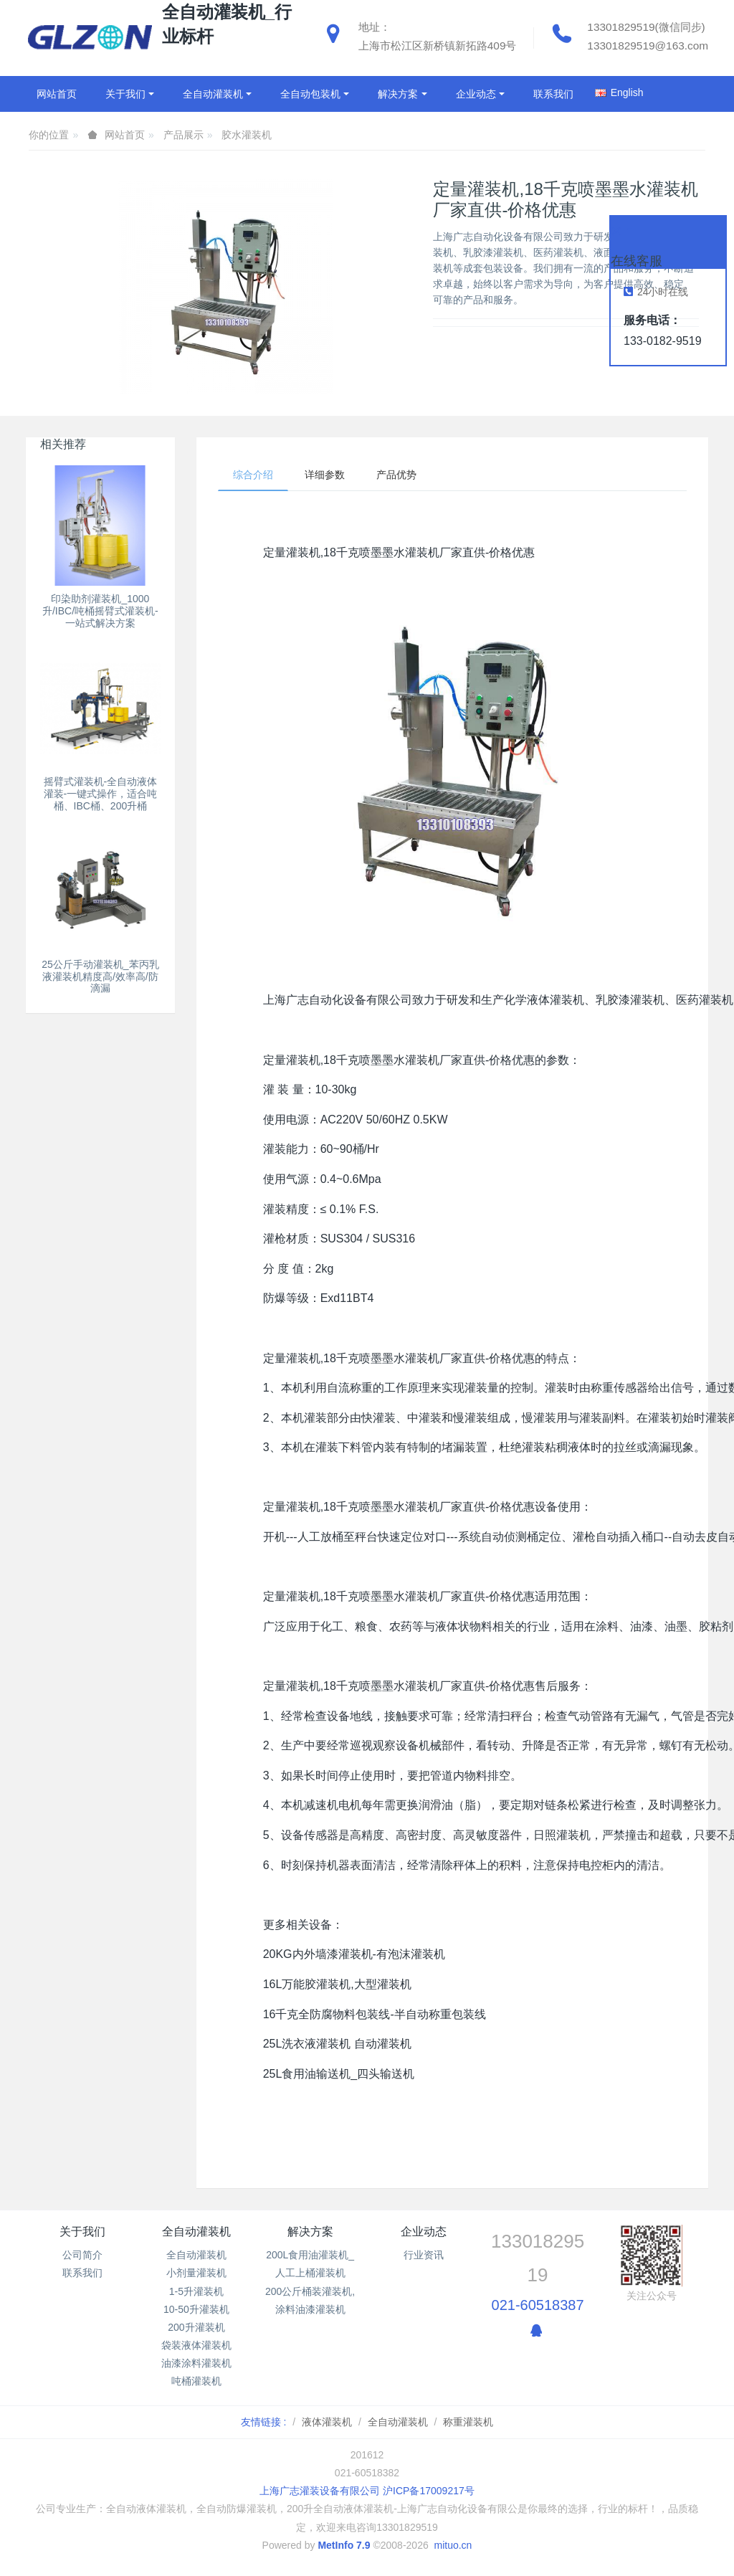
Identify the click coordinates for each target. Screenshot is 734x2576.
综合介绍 (253, 474)
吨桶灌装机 (196, 2381)
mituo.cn (453, 2545)
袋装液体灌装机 (196, 2345)
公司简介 (82, 2255)
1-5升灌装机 (196, 2291)
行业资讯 (424, 2255)
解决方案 (310, 2231)
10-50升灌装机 (196, 2309)
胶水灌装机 (246, 135)
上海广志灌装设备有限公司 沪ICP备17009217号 (367, 2490)
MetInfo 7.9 (344, 2545)
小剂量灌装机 (196, 2272)
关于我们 (82, 2231)
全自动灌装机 (196, 2231)
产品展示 (183, 135)
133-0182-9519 (663, 341)
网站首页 (57, 94)
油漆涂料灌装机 (196, 2363)
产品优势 (396, 474)
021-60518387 (538, 2305)
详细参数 (325, 474)
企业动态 (424, 2231)
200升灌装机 (196, 2327)
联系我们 (82, 2272)
